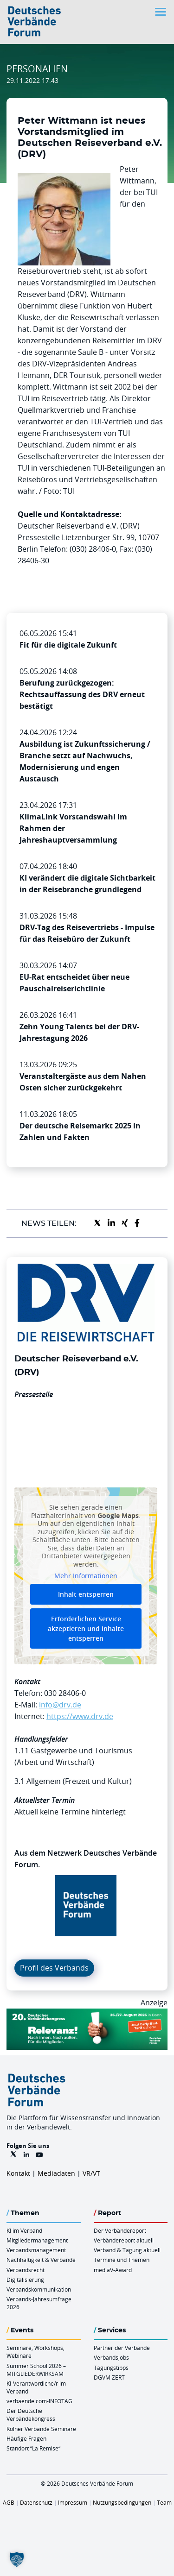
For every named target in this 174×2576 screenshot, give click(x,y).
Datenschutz (36, 2502)
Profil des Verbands (54, 1968)
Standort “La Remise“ (33, 2448)
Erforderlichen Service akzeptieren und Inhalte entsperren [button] (86, 1628)
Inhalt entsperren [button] (86, 1594)
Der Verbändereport (120, 2230)
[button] (16, 2559)
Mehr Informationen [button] (85, 1576)
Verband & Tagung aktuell (127, 2250)
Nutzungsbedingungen (122, 2502)
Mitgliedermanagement (37, 2240)
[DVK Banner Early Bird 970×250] (87, 2014)
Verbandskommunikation (38, 2289)
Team (164, 2502)
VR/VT (91, 2173)
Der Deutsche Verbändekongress (30, 2414)
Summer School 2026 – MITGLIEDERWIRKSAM (36, 2369)
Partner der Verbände (122, 2347)
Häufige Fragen (26, 2438)
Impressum (72, 2502)
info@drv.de (60, 1705)
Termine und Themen (121, 2259)
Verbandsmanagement (36, 2250)
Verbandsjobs (111, 2357)
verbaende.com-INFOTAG (39, 2401)
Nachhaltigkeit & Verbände (41, 2259)
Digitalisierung (25, 2279)
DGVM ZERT (109, 2377)
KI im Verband (24, 2230)
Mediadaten (56, 2173)
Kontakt (18, 2173)
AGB (8, 2502)
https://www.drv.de (79, 1716)
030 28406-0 (65, 1693)
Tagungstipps (111, 2367)
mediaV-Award (113, 2270)
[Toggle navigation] (161, 12)
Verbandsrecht (25, 2270)
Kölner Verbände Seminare (41, 2428)
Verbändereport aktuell (124, 2240)
